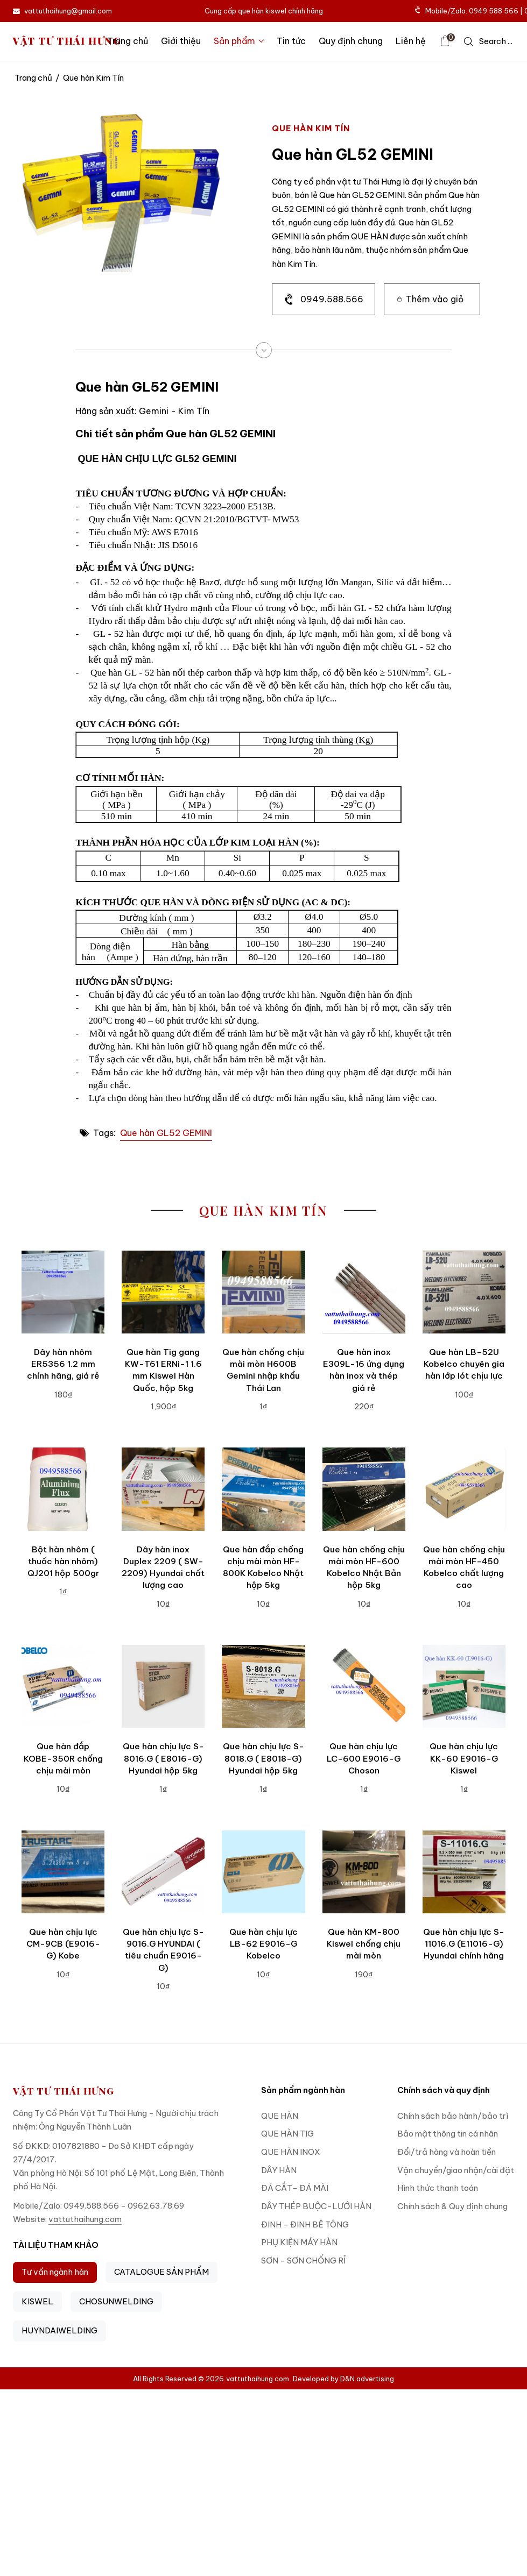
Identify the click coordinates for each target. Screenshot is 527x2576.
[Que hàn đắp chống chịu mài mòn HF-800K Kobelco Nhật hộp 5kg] (263, 1488)
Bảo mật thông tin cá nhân (447, 2133)
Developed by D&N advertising (343, 2378)
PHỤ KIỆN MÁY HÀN (299, 2242)
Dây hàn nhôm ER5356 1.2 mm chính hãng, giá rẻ (63, 1364)
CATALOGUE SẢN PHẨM (161, 2272)
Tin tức (291, 41)
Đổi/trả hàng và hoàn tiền (446, 2152)
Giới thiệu (181, 41)
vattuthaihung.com (85, 2219)
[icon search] (488, 41)
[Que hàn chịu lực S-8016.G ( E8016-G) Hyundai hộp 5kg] (163, 1686)
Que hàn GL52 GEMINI (166, 1132)
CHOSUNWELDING (116, 2301)
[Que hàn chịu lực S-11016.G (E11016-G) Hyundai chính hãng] (464, 1871)
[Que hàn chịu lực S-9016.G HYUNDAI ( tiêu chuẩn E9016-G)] (163, 1871)
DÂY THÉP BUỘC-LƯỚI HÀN (316, 2206)
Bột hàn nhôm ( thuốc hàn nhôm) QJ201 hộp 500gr (63, 1561)
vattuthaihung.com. (258, 2378)
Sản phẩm (239, 41)
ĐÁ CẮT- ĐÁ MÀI (294, 2188)
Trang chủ (127, 41)
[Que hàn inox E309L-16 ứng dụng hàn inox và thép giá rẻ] (363, 1292)
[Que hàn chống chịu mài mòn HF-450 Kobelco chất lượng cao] (464, 1488)
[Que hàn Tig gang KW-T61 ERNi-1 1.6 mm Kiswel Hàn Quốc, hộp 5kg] (163, 1292)
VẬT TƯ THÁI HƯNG (67, 41)
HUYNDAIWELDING (59, 2330)
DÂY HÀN (279, 2170)
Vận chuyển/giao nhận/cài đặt (455, 2170)
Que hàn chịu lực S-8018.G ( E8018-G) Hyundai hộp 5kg (263, 1758)
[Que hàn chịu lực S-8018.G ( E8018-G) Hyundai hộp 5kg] (263, 1686)
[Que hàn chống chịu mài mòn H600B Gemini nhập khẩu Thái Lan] (263, 1292)
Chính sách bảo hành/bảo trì (452, 2116)
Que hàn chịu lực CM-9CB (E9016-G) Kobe (63, 1944)
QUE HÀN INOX (290, 2152)
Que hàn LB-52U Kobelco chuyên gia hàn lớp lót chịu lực (464, 1364)
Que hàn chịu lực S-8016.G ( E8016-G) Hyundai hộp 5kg (163, 1758)
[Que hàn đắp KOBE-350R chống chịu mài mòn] (63, 1686)
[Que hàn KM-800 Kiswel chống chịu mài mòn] (363, 1871)
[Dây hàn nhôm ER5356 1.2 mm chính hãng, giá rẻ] (63, 1292)
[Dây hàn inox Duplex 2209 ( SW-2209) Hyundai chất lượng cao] (163, 1488)
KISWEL (37, 2301)
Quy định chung (351, 41)
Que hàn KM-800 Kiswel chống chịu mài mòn (363, 1944)
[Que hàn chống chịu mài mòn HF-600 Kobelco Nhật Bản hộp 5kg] (363, 1488)
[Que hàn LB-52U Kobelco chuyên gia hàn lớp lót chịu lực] (464, 1292)
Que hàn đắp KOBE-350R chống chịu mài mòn (63, 1758)
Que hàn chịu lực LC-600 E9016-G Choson (363, 1758)
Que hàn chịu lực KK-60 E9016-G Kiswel (464, 1758)
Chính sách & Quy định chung (452, 2206)
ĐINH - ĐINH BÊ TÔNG (305, 2224)
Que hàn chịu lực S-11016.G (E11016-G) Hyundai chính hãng (463, 1944)
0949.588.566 (331, 299)
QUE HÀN (279, 2116)
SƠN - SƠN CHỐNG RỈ (303, 2260)
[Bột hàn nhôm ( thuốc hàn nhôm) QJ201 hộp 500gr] (63, 1488)
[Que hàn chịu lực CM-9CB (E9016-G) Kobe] (63, 1871)
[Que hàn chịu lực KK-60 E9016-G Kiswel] (464, 1686)
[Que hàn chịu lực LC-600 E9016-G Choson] (363, 1686)
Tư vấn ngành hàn (55, 2272)
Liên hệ (411, 41)
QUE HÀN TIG (287, 2133)
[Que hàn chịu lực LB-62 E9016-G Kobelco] (263, 1871)
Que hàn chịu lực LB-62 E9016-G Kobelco (263, 1944)
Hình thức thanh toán (437, 2188)
